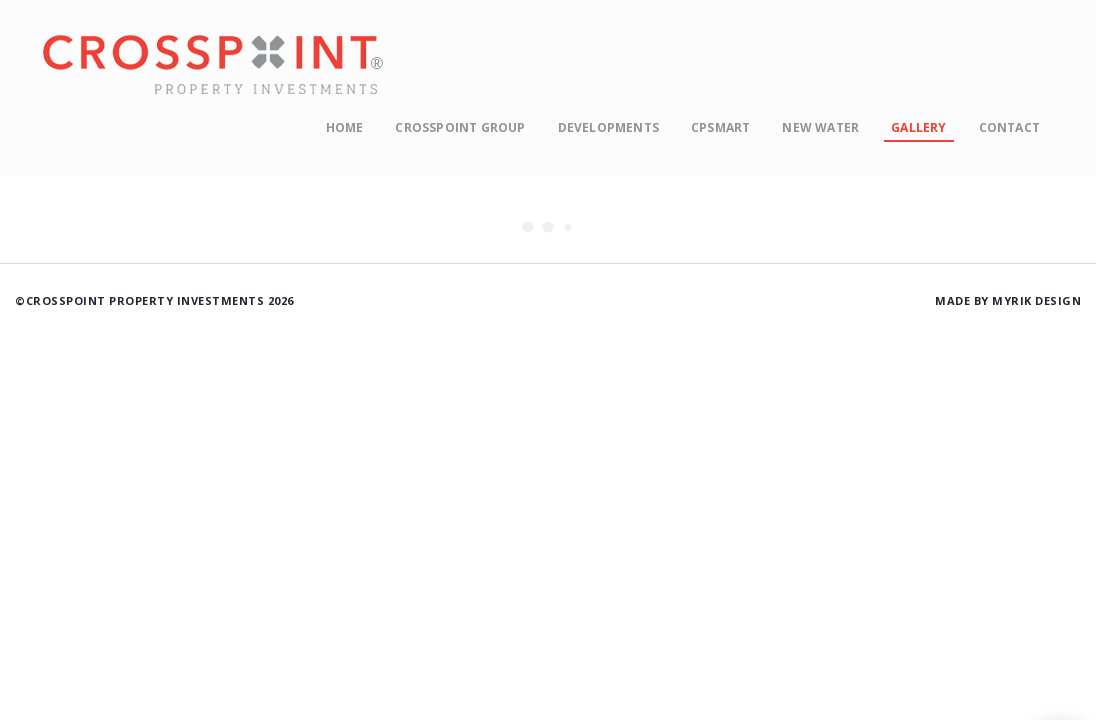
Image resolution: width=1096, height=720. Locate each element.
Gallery (918, 127)
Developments (608, 127)
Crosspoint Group (460, 127)
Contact (1009, 127)
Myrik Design (1036, 300)
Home (345, 127)
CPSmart (720, 127)
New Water (820, 127)
